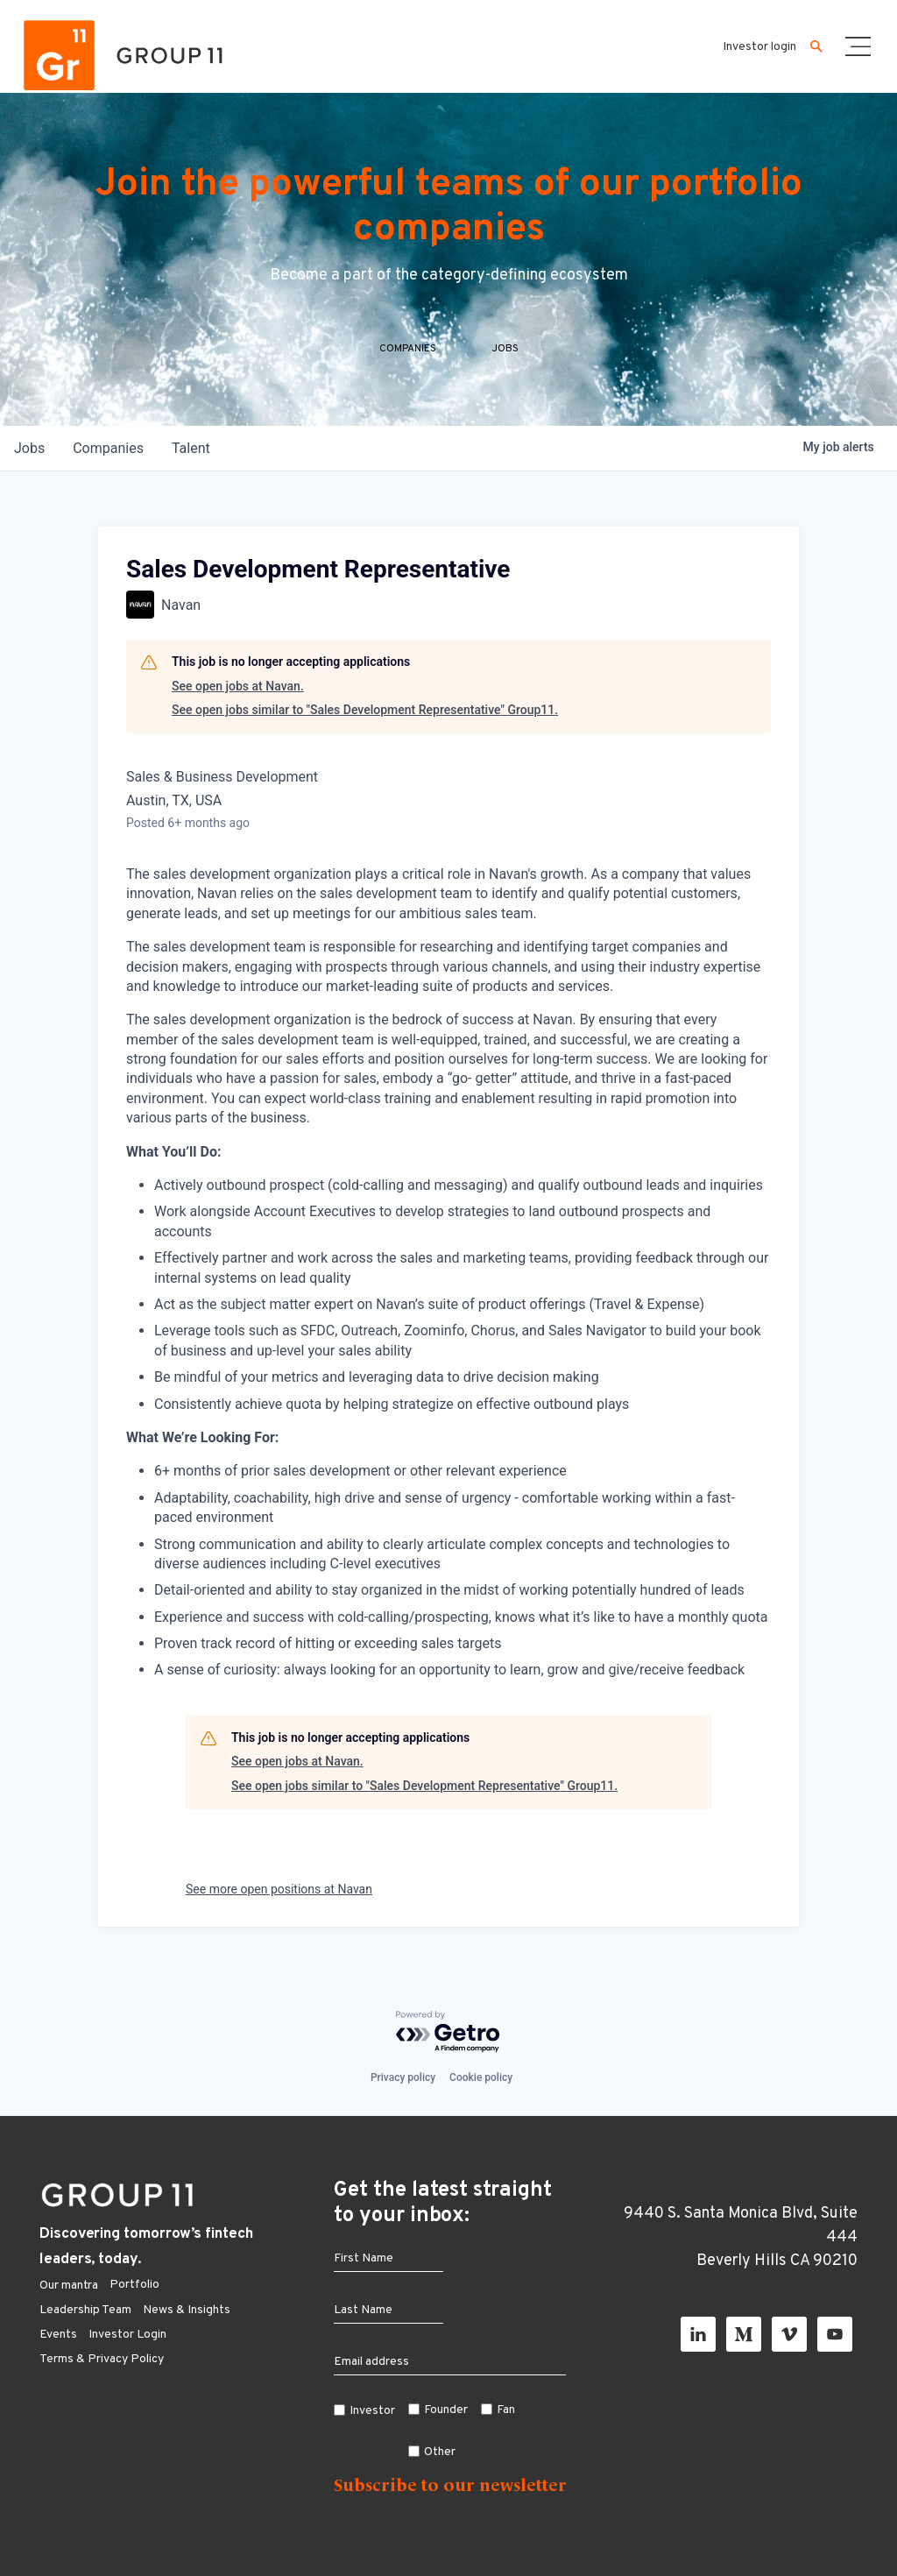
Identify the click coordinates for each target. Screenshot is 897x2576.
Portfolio (134, 2284)
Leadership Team (85, 2310)
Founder (446, 2410)
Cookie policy (480, 2077)
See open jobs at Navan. (238, 686)
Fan (506, 2410)
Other (440, 2452)
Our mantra (68, 2285)
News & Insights (186, 2310)
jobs (29, 448)
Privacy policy (403, 2077)
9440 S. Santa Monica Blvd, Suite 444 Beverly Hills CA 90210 (741, 2237)
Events (58, 2334)
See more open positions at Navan (279, 1889)
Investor (372, 2410)
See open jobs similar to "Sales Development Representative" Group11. (365, 710)
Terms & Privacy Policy (101, 2359)
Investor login (759, 46)
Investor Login (127, 2334)
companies (108, 448)
